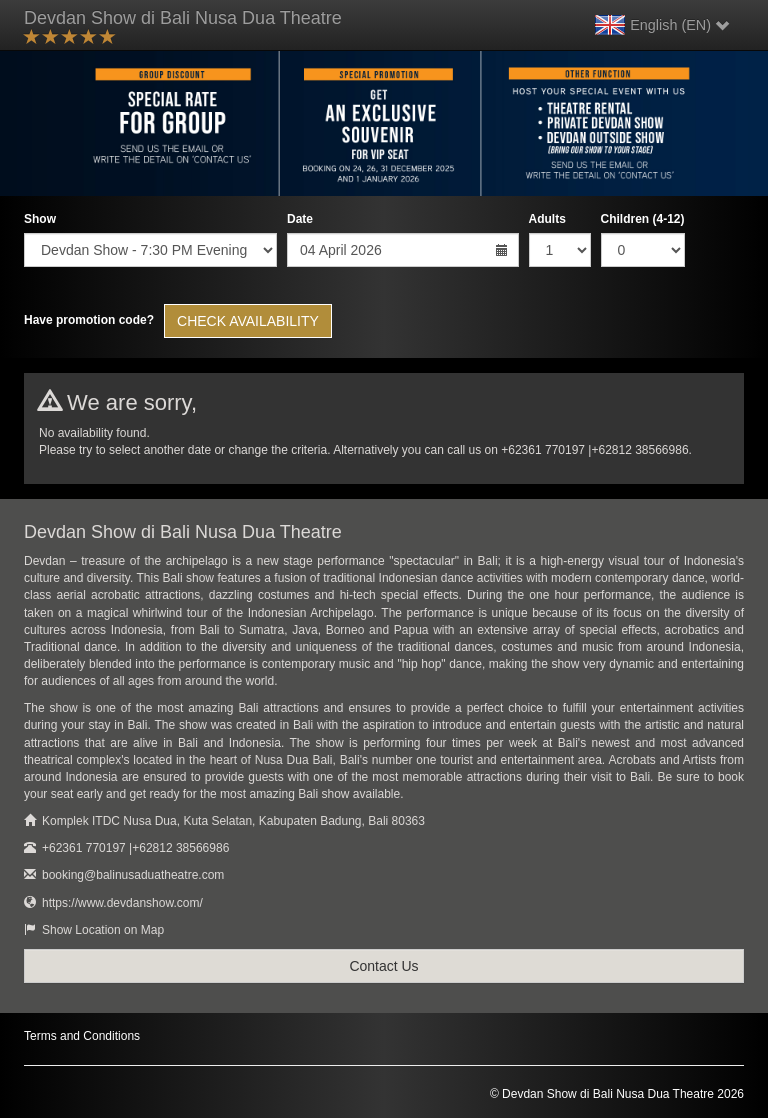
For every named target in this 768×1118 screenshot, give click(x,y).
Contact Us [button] (383, 966)
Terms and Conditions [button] (82, 1036)
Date (300, 219)
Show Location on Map (103, 930)
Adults (547, 219)
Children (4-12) (643, 219)
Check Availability (248, 321)
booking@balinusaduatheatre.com (133, 875)
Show (40, 219)
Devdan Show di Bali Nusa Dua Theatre (183, 28)
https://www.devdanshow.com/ (122, 903)
